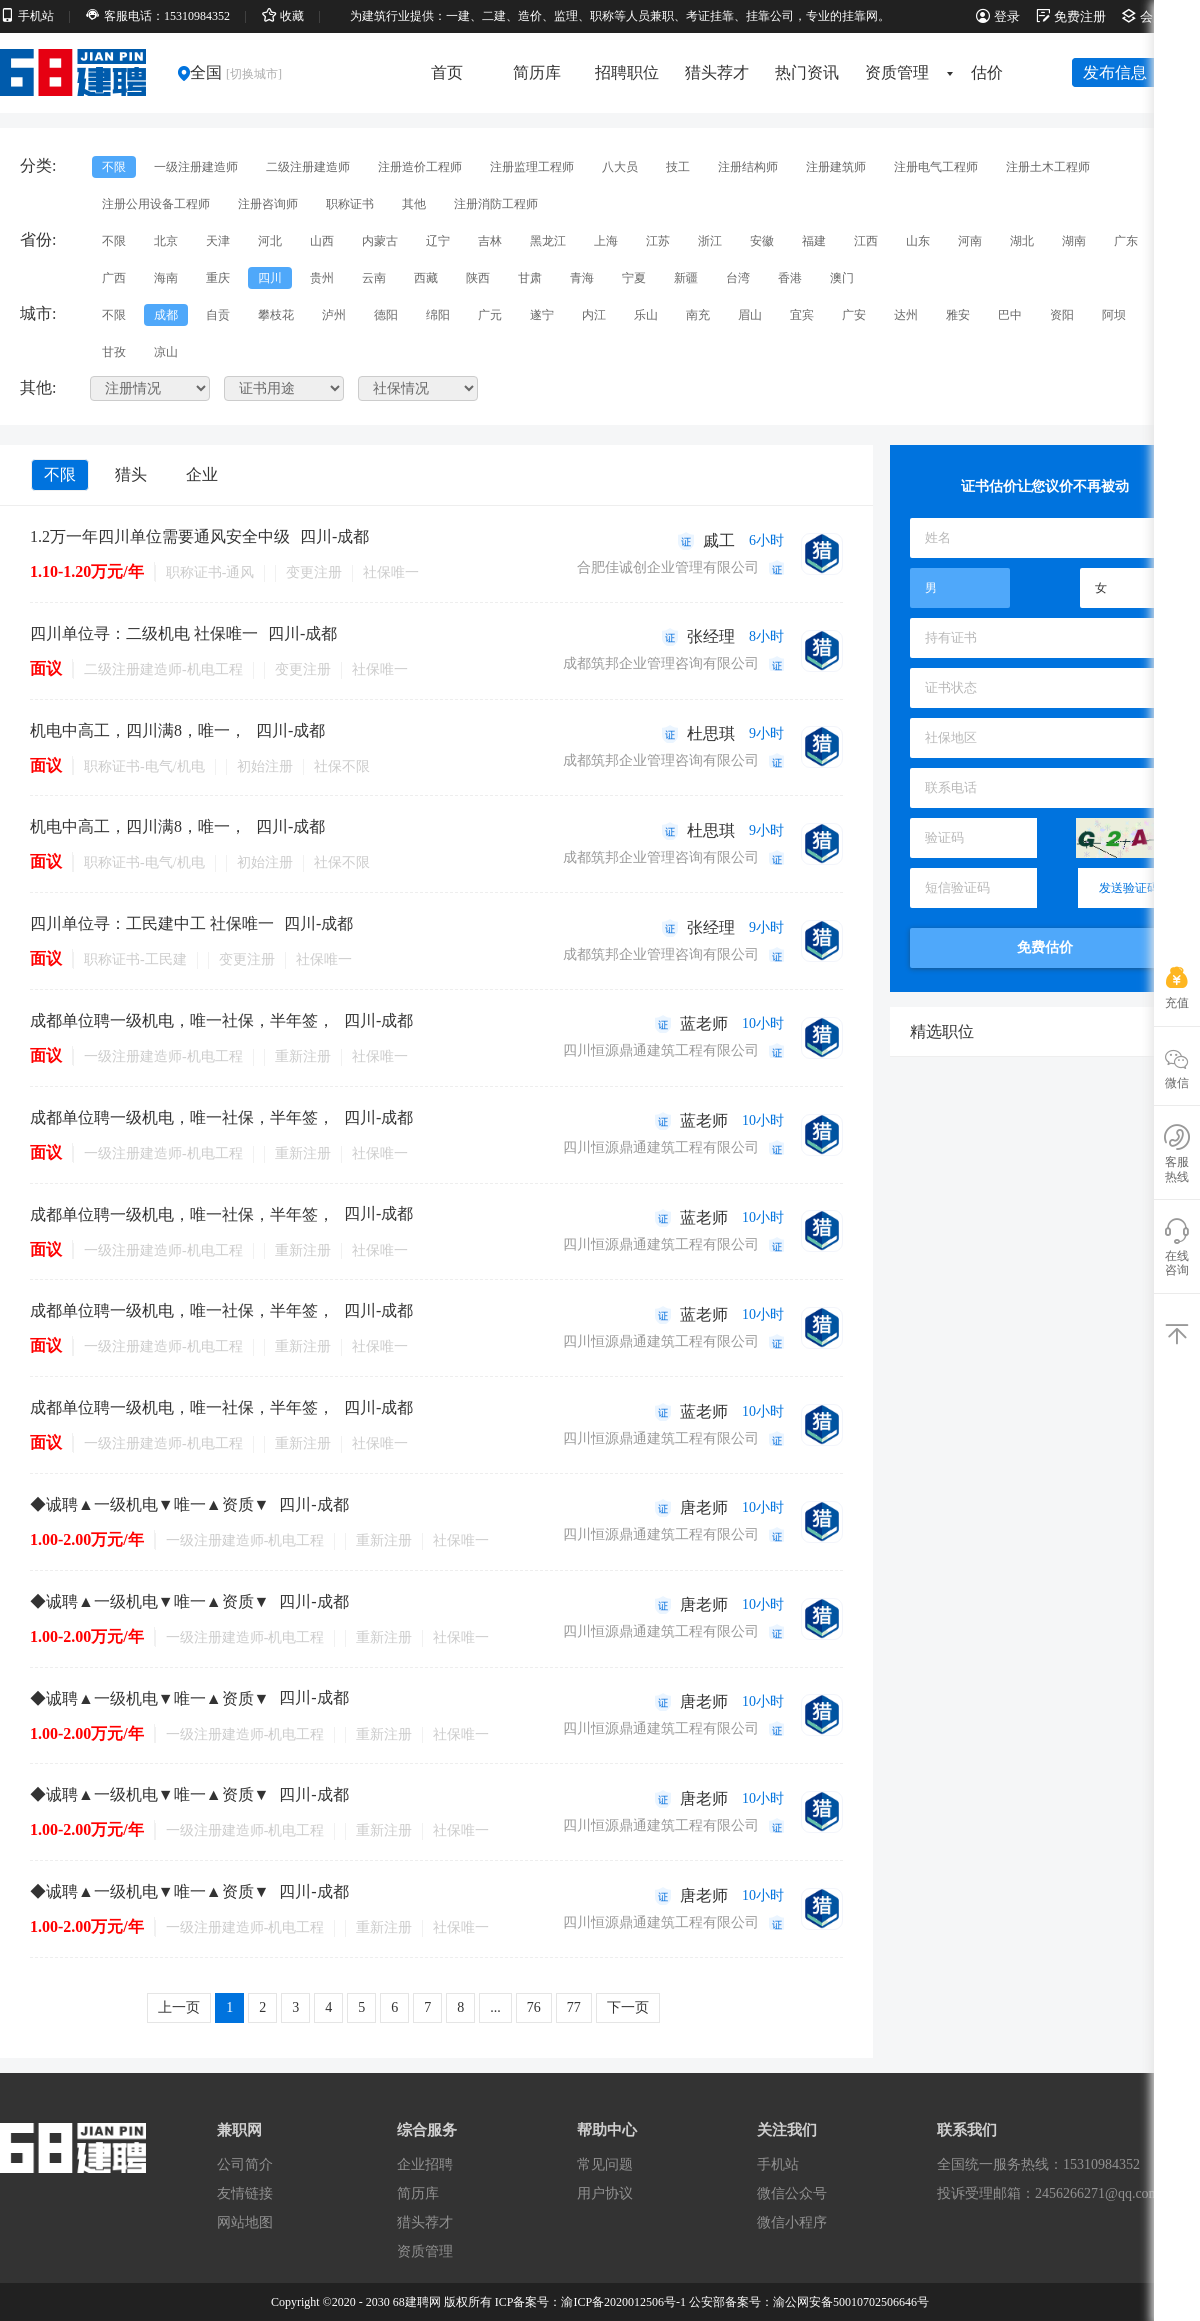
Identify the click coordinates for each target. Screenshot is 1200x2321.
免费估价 (1045, 947)
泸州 (334, 315)
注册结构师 (748, 167)
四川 (270, 278)
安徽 (762, 241)
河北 (270, 241)
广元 (490, 315)
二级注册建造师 (308, 167)
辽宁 (438, 241)
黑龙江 (548, 241)
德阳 (386, 315)
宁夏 (634, 278)
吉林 (490, 241)
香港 (790, 278)
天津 (218, 241)
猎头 (131, 474)
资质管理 (903, 72)
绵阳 (438, 315)
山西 (322, 241)
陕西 (478, 278)
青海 (582, 278)
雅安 (958, 315)
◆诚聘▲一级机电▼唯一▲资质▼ (149, 1504)
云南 (374, 278)
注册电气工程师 (936, 167)
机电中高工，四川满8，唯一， (138, 730)
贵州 (322, 278)
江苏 (658, 241)
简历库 (537, 72)
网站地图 (245, 2222)
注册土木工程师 (1048, 167)
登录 (998, 16)
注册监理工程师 (532, 167)
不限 (114, 167)
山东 (918, 241)
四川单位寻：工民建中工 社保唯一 (152, 923)
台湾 (738, 278)
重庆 (218, 278)
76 (534, 2007)
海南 (166, 278)
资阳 (1062, 315)
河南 (970, 241)
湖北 (1022, 241)
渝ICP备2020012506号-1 (623, 2302)
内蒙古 (380, 241)
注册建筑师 (836, 167)
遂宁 (542, 315)
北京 (166, 241)
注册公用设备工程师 (156, 204)
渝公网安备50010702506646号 (851, 2302)
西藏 (426, 278)
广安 (854, 315)
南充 (698, 315)
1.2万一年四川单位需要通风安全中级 (160, 536)
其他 (414, 204)
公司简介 (245, 2164)
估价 (987, 72)
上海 (606, 241)
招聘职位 (627, 72)
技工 (678, 167)
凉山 (166, 352)
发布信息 (1115, 72)
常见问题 (605, 2164)
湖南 (1074, 241)
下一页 (628, 2007)
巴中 (1010, 315)
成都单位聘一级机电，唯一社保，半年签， (182, 1020)
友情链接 (245, 2193)
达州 (906, 315)
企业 (202, 474)
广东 (1126, 241)
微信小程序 (792, 2222)
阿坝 (1114, 315)
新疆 (686, 278)
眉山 (750, 315)
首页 (447, 72)
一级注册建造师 (196, 167)
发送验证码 (1129, 888)
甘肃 (530, 278)
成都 (166, 315)
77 (574, 2007)
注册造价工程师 (420, 167)
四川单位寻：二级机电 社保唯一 (144, 633)
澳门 (842, 278)
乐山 (646, 315)
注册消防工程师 (496, 204)
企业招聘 (425, 2164)
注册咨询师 (268, 204)
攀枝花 (276, 315)
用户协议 (605, 2193)
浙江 (710, 241)
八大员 (620, 167)
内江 (594, 315)
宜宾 (802, 315)
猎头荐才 (717, 72)
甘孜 (114, 352)
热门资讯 (807, 72)
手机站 (27, 16)
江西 (866, 241)
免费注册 (1071, 16)
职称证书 (350, 204)
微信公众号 (792, 2193)
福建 (814, 241)
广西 (114, 278)
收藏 (283, 16)
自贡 (218, 315)
